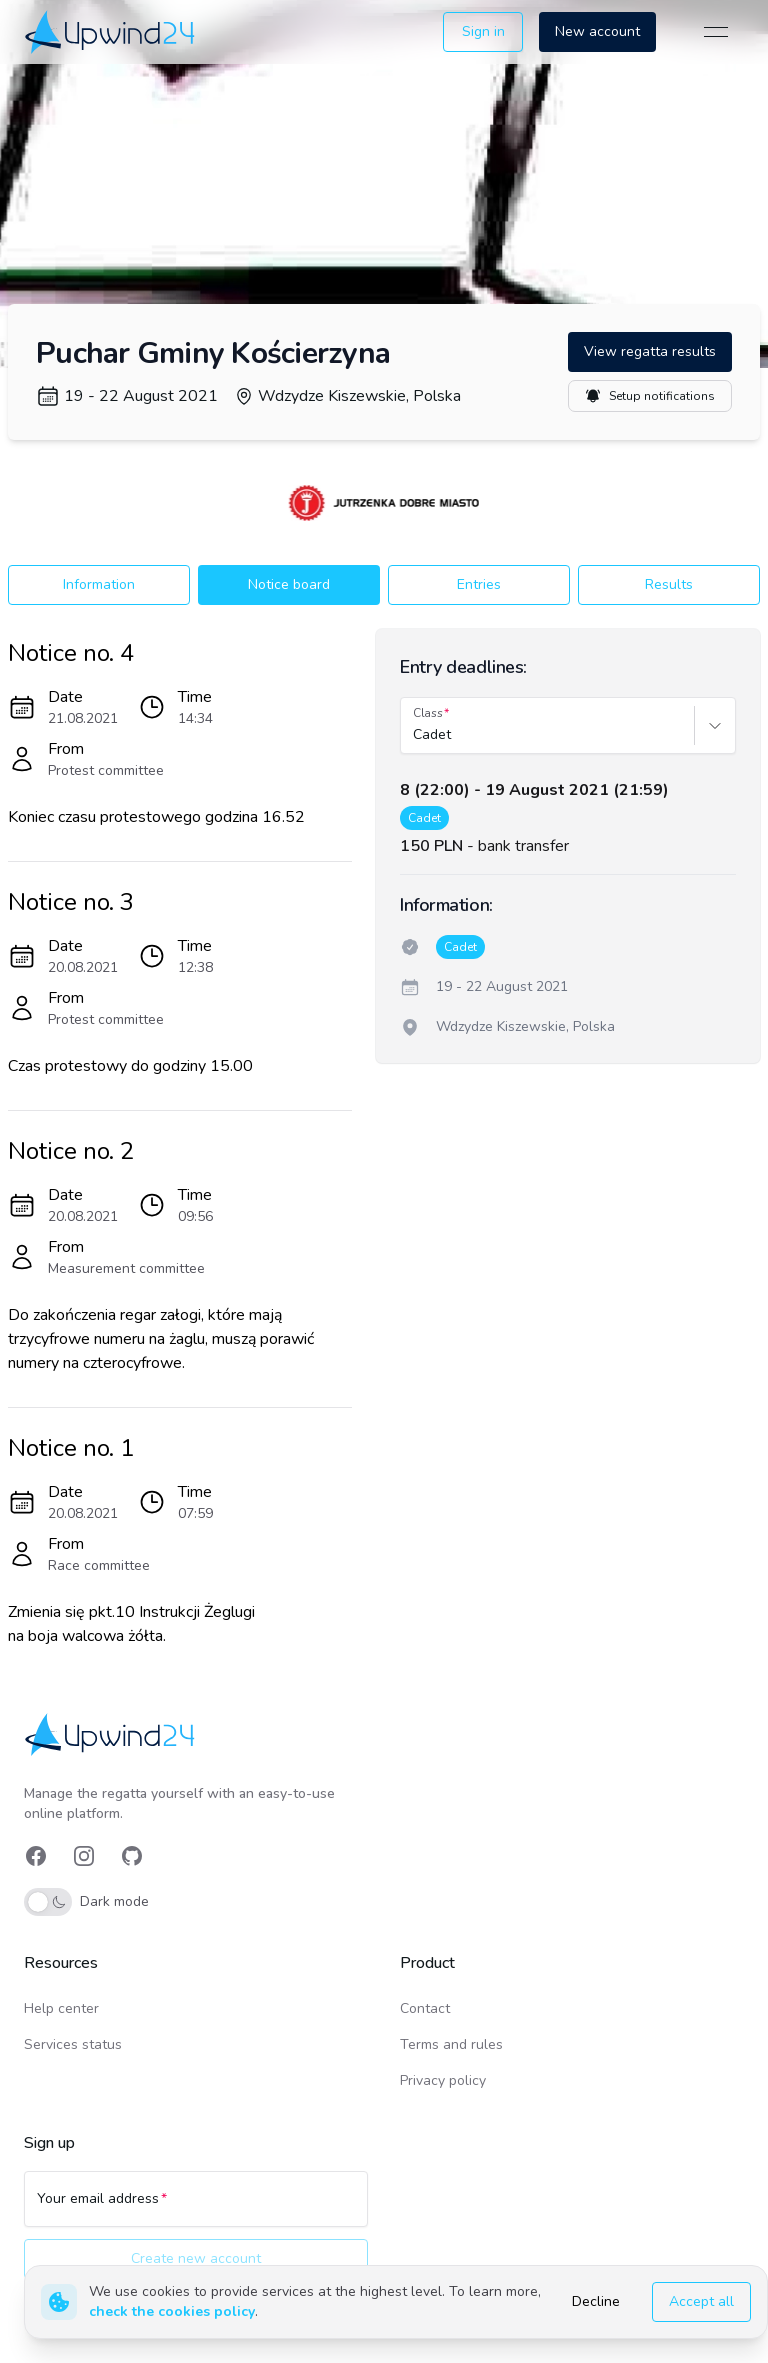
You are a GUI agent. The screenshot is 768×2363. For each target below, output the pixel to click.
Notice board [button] (289, 584)
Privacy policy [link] (443, 2080)
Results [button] (669, 584)
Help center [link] (61, 2008)
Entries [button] (479, 584)
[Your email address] (196, 2208)
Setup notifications (650, 396)
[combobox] (415, 735)
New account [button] (597, 31)
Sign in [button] (483, 31)
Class (428, 713)
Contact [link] (425, 2008)
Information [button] (99, 584)
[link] (111, 31)
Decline (596, 2301)
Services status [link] (73, 2044)
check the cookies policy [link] (172, 2311)
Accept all (701, 2301)
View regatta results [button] (650, 351)
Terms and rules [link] (451, 2044)
